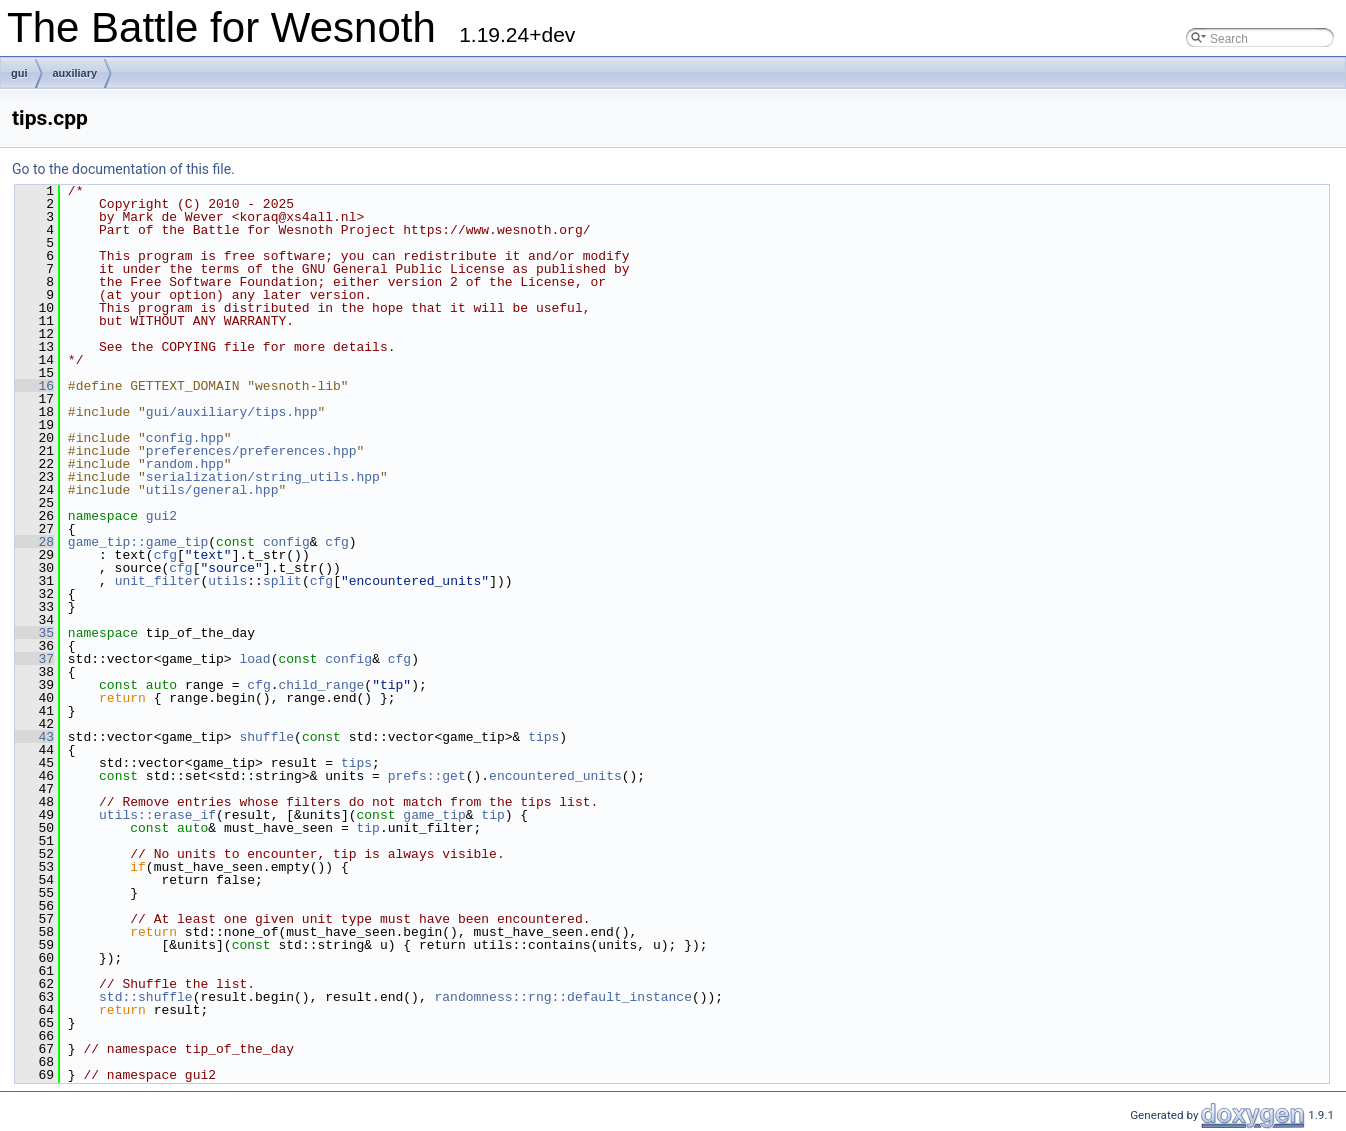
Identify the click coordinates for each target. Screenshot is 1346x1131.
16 (34, 386)
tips (543, 737)
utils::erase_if (157, 815)
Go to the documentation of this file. (123, 169)
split (282, 581)
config (286, 542)
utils (227, 581)
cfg (336, 542)
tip (492, 815)
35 (34, 633)
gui (19, 73)
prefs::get (427, 776)
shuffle (266, 737)
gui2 (161, 516)
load (254, 659)
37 (34, 659)
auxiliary (75, 73)
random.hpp (185, 464)
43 (34, 737)
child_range (321, 685)
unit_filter (158, 581)
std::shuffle (146, 997)
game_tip (434, 815)
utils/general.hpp (212, 490)
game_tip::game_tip (138, 542)
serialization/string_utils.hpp (263, 477)
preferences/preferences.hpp (251, 451)
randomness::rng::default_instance (562, 997)
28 (34, 542)
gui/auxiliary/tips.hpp (232, 412)
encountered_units (555, 776)
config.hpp (185, 438)
